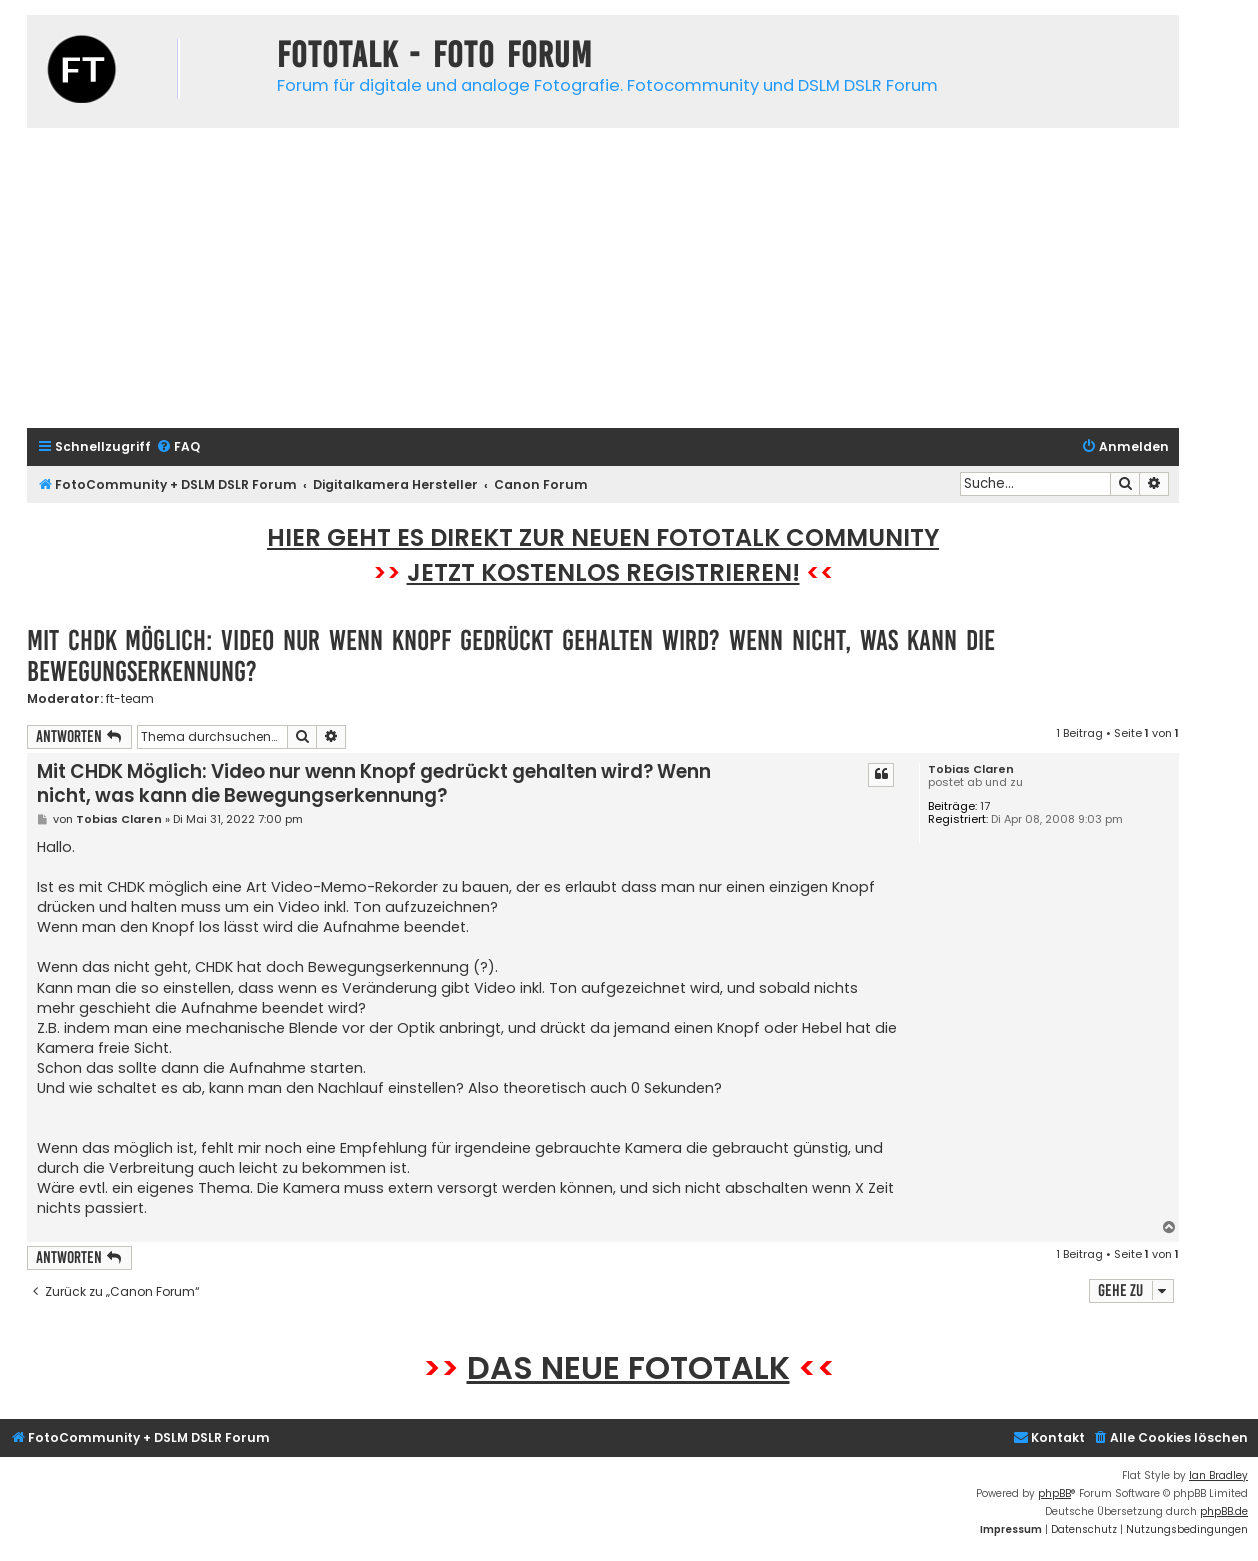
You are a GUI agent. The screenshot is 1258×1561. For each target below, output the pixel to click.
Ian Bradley (1218, 1475)
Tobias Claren (971, 769)
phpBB (1054, 1493)
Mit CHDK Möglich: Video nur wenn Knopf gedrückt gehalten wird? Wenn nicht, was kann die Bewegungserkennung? (511, 656)
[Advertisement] (603, 278)
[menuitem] (178, 447)
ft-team (130, 699)
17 (985, 806)
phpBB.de (1224, 1511)
